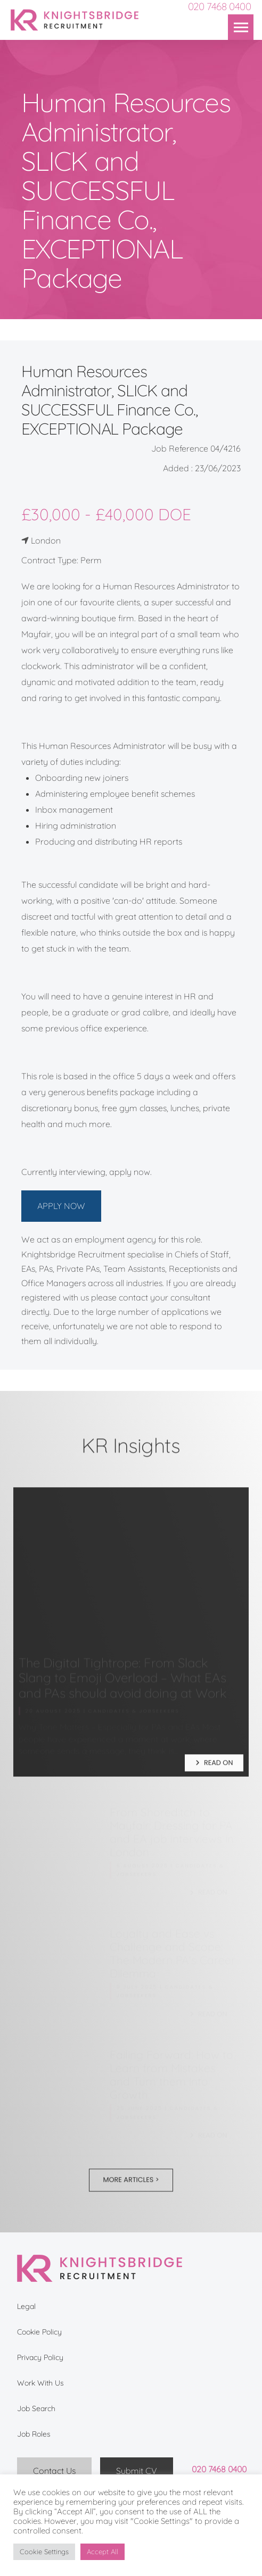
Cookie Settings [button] (44, 2551)
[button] (240, 27)
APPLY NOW (61, 1206)
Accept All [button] (102, 2551)
